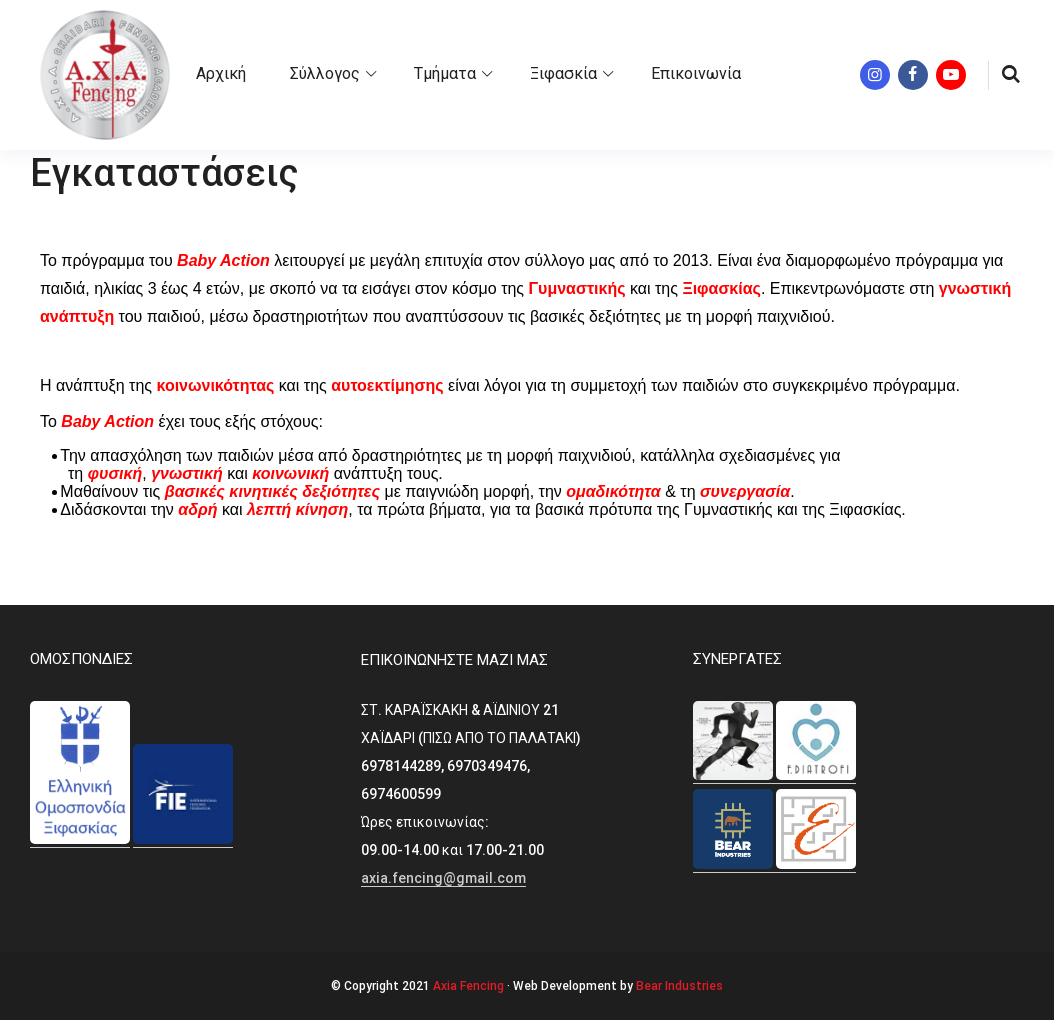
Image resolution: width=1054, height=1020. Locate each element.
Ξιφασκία (563, 73)
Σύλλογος (325, 73)
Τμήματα (445, 73)
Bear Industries (679, 986)
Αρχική (221, 73)
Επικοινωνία (696, 73)
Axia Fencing (468, 986)
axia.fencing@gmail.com (443, 878)
